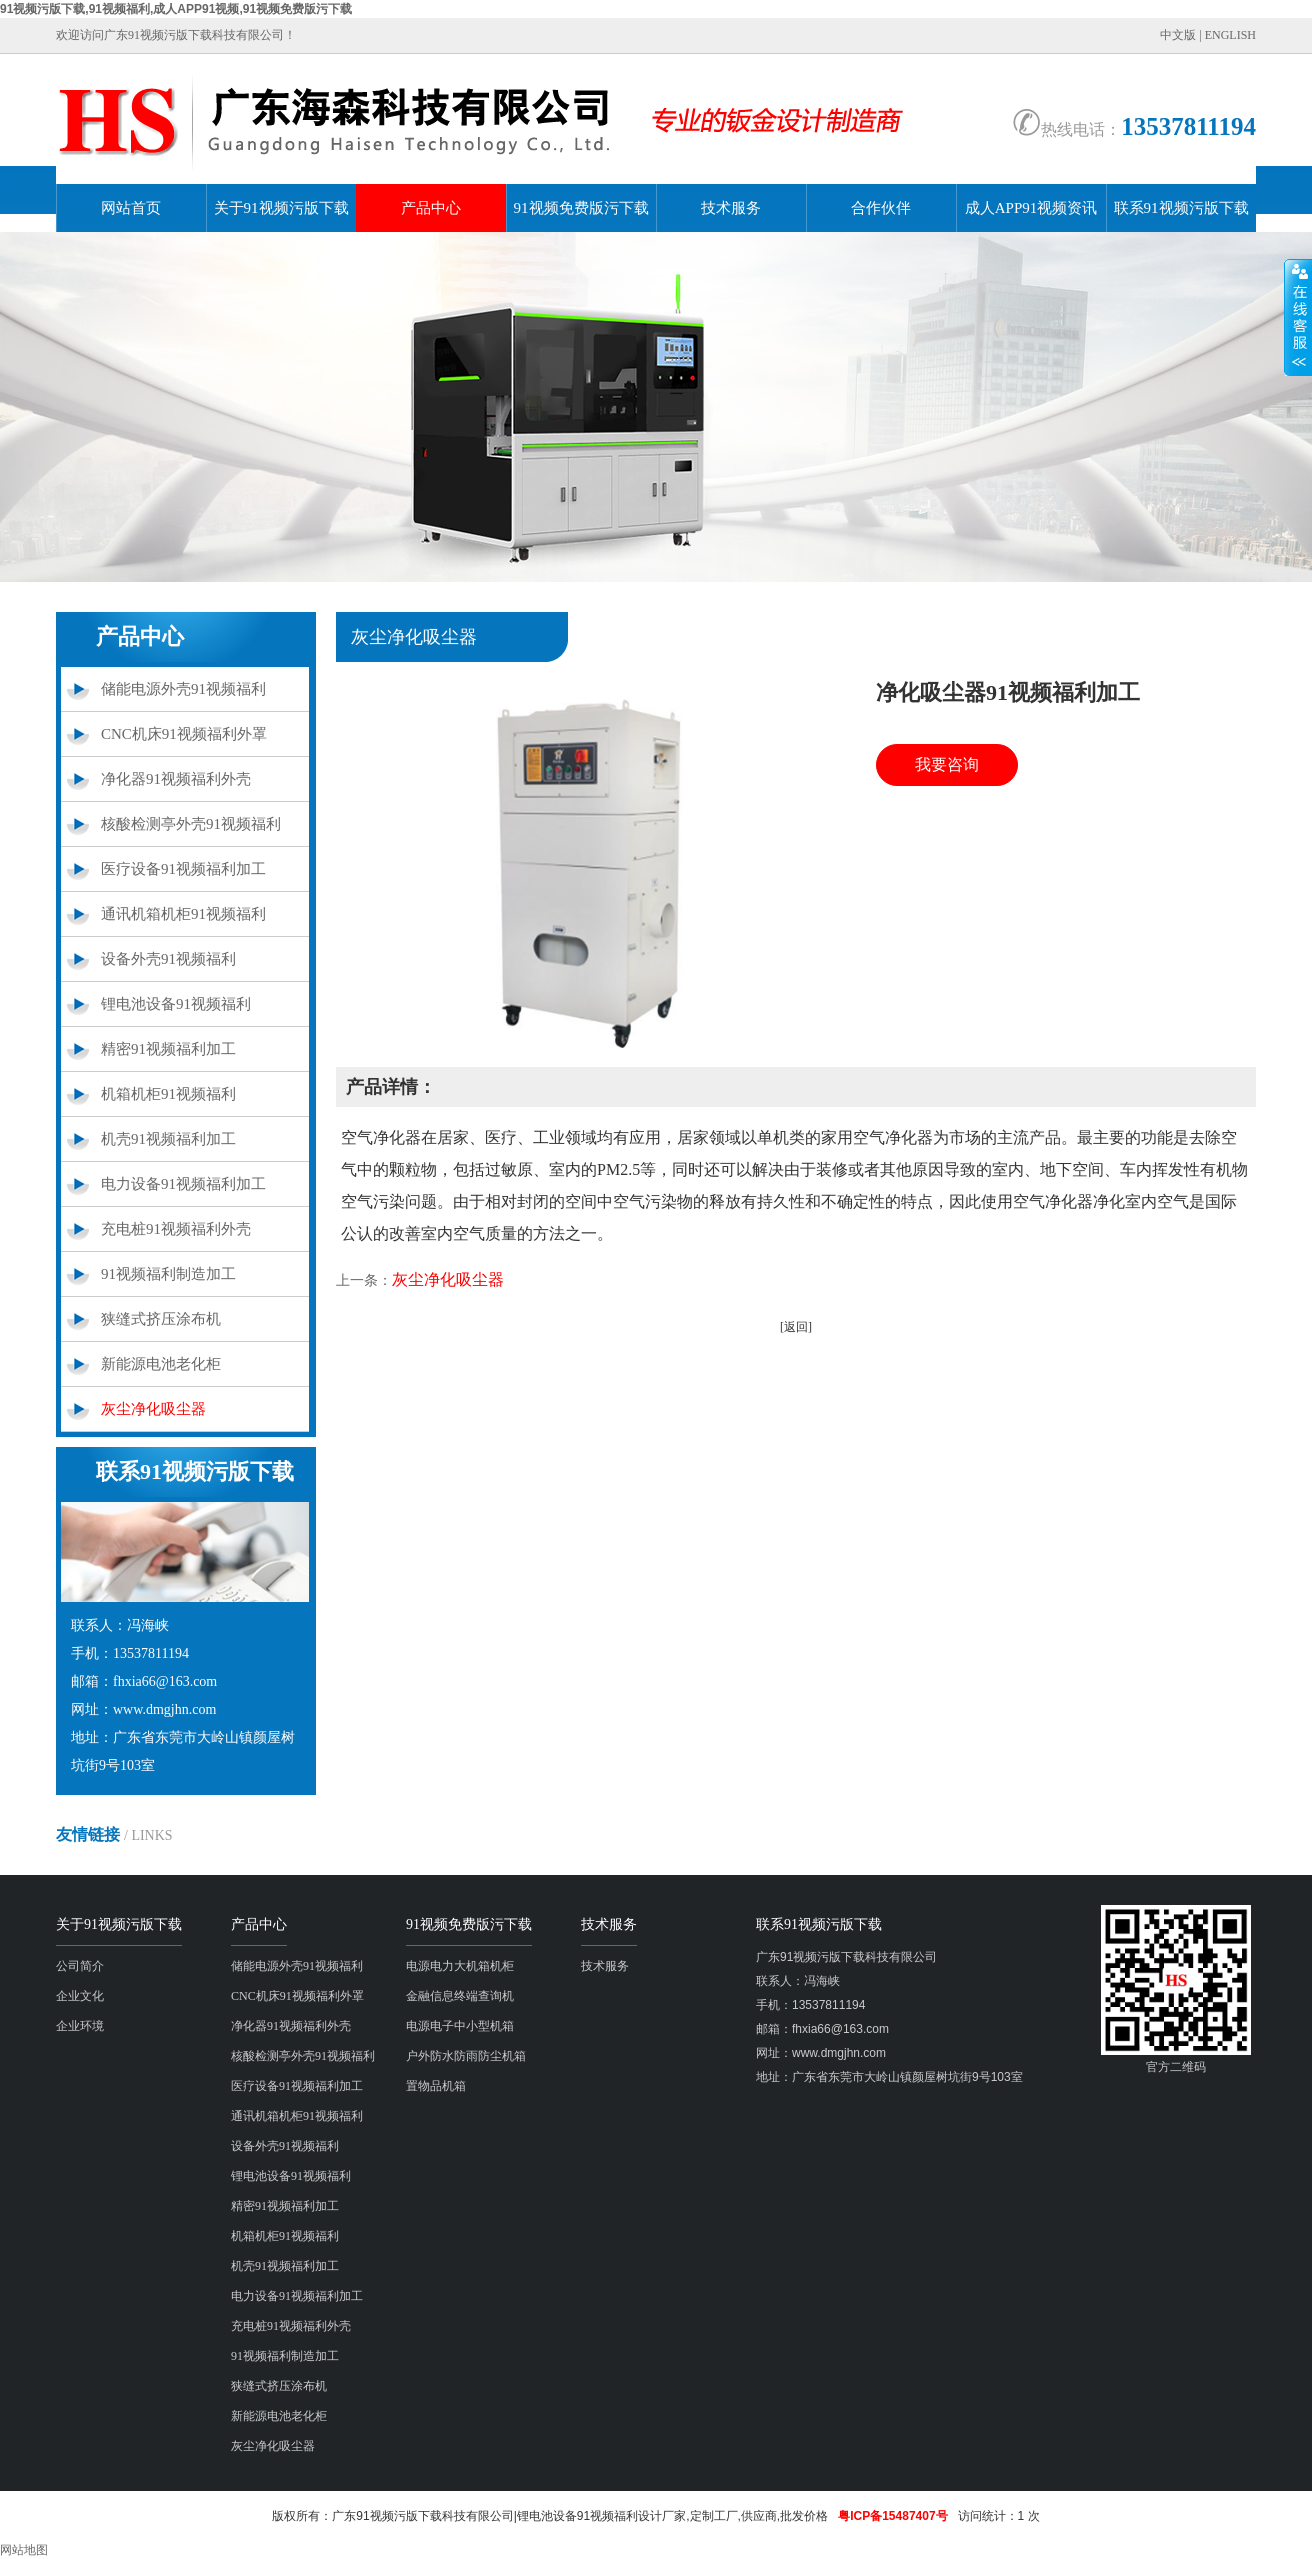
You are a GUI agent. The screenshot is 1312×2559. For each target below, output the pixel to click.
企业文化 (80, 1996)
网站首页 (131, 208)
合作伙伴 (881, 208)
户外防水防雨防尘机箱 (466, 2056)
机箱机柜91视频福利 (168, 1094)
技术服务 (731, 208)
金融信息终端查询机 (460, 1996)
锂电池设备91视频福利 (176, 1004)
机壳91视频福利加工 (168, 1139)
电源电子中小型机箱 (460, 2026)
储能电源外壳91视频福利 (183, 689)
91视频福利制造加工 (168, 1274)
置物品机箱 (436, 2086)
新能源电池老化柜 (161, 1364)
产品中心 (431, 208)
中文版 (1178, 35)
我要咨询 (947, 764)
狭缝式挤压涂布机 (161, 1319)
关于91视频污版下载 (281, 208)
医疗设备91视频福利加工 (183, 869)
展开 (1298, 317)
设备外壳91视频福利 (168, 959)
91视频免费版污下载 (581, 208)
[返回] (796, 1327)
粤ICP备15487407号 (892, 2516)
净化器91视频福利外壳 (176, 779)
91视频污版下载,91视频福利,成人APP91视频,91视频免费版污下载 (176, 9)
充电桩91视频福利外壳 (176, 1229)
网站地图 (24, 2550)
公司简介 (80, 1966)
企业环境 (80, 2026)
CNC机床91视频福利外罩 (184, 734)
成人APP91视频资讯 (1031, 208)
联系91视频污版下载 (1181, 208)
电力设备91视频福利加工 (183, 1184)
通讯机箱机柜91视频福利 (183, 914)
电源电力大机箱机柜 (460, 1966)
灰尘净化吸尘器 (153, 1409)
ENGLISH (1230, 35)
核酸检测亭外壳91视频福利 (191, 824)
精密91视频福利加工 (168, 1049)
